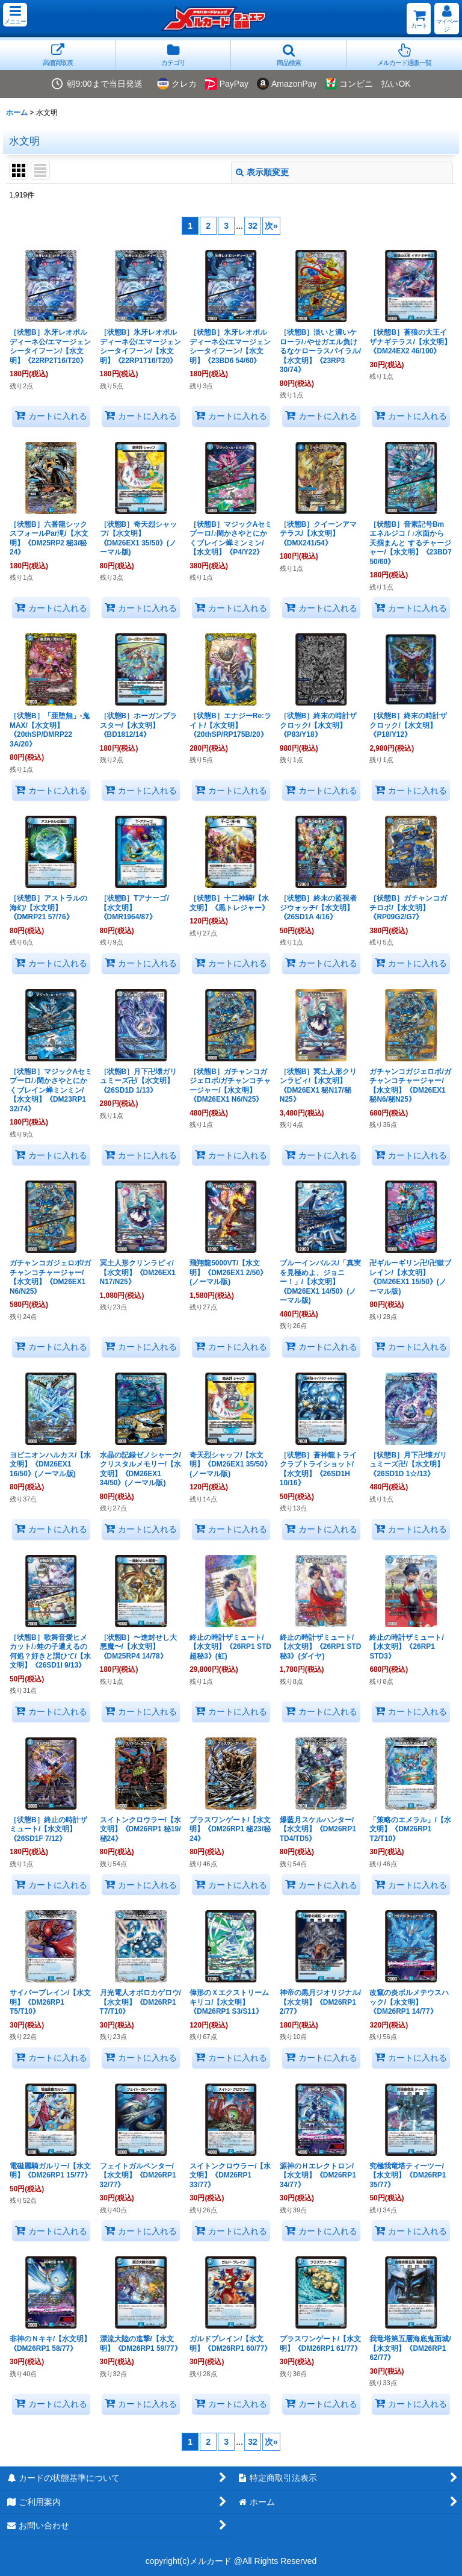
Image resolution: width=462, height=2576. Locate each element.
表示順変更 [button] (262, 172)
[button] (15, 14)
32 (252, 226)
